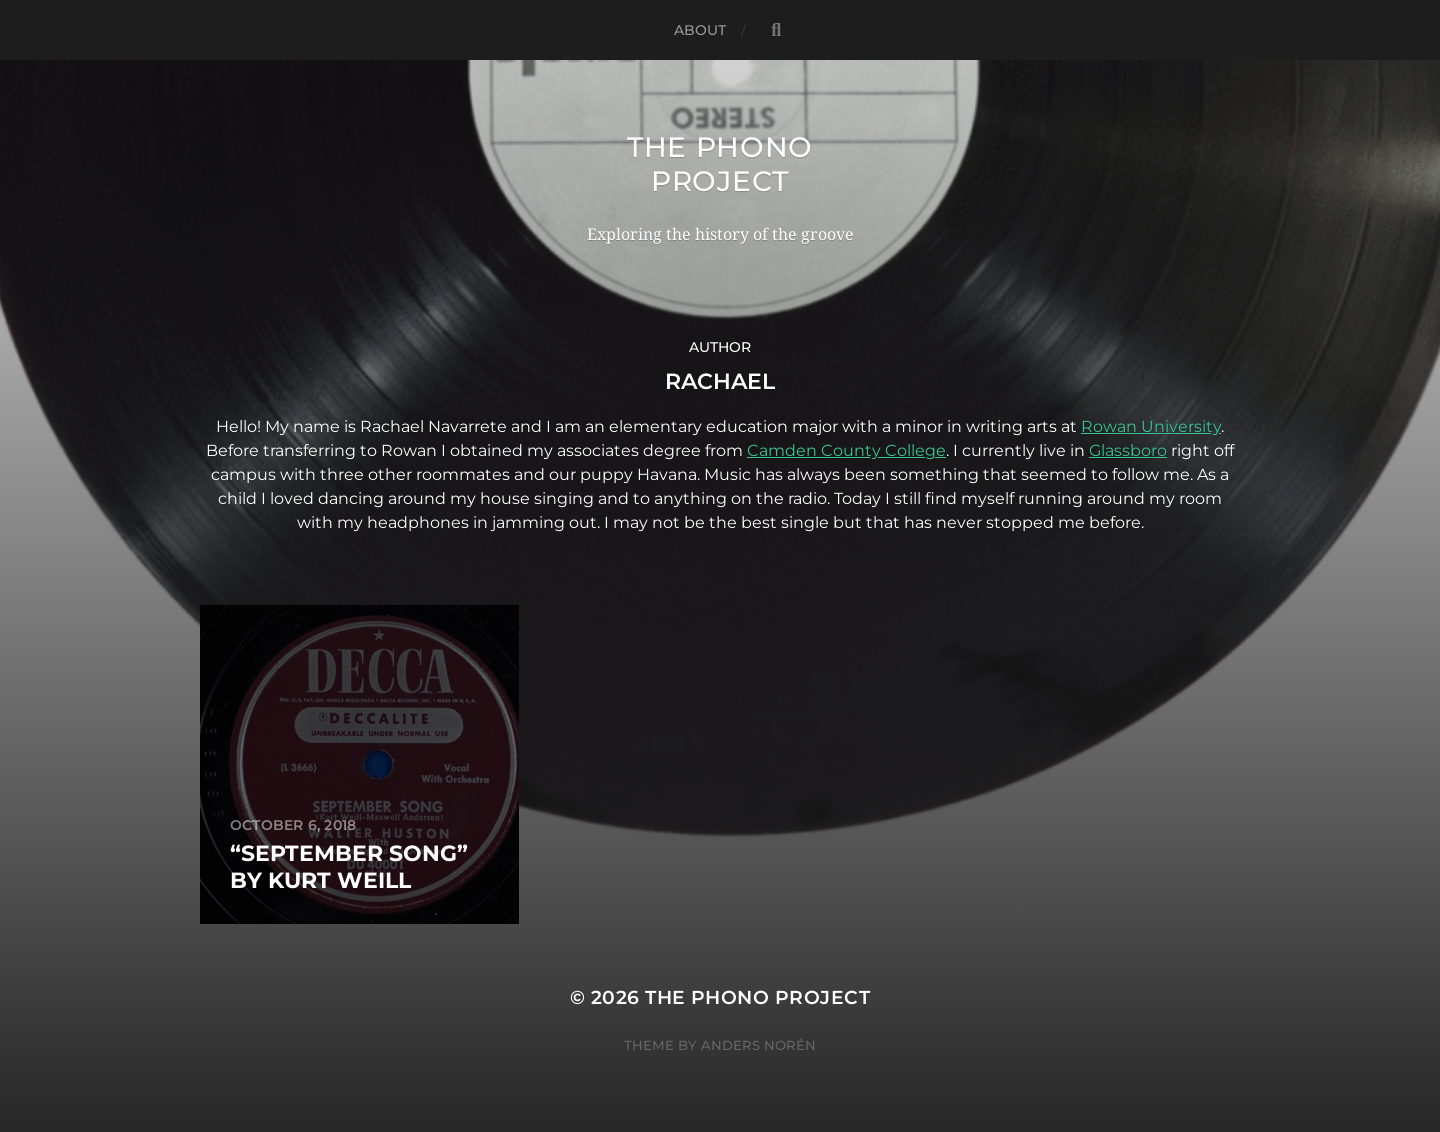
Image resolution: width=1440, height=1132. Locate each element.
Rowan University (1151, 426)
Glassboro (1128, 450)
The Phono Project (720, 164)
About (700, 30)
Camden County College (846, 450)
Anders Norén (758, 1045)
